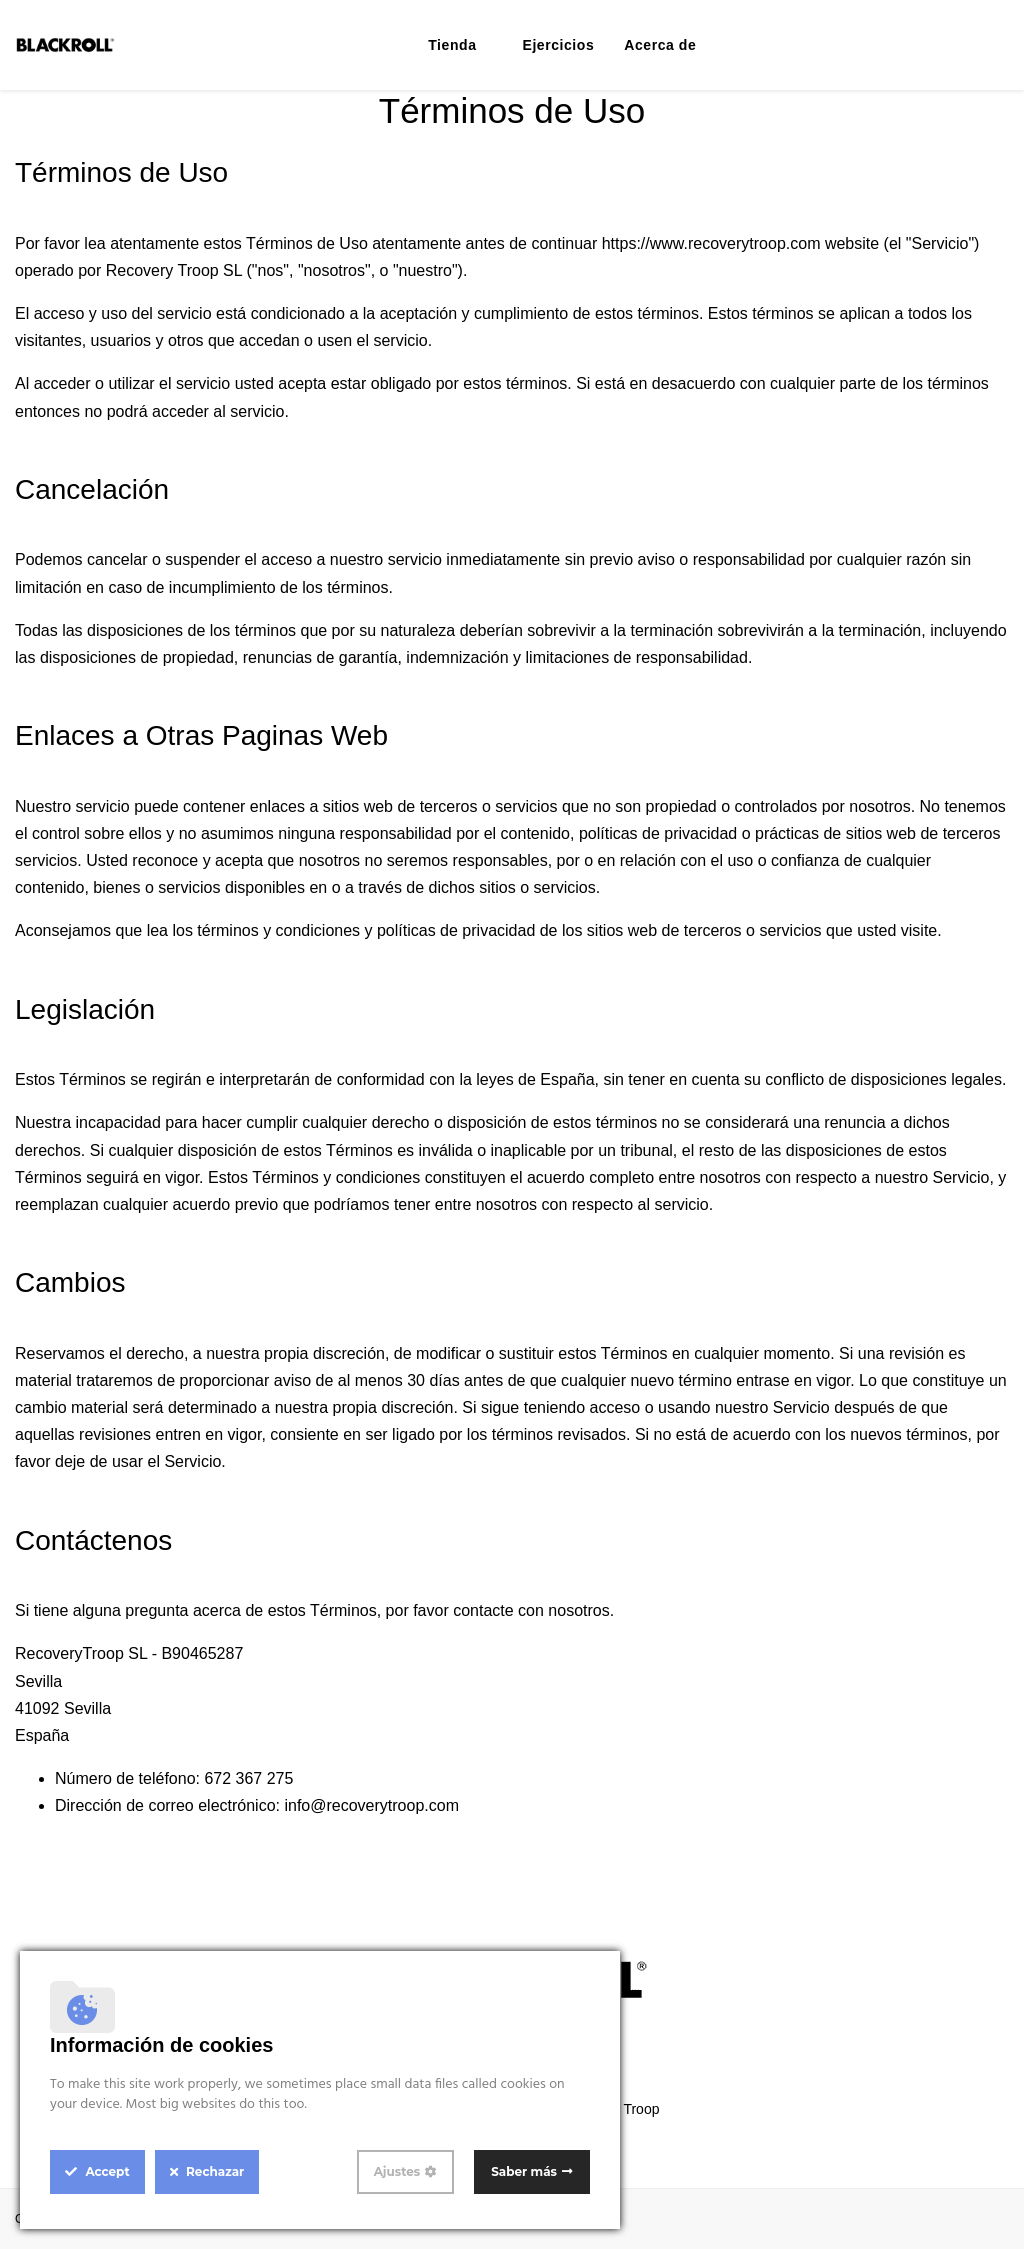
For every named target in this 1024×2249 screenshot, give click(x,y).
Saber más (524, 2171)
